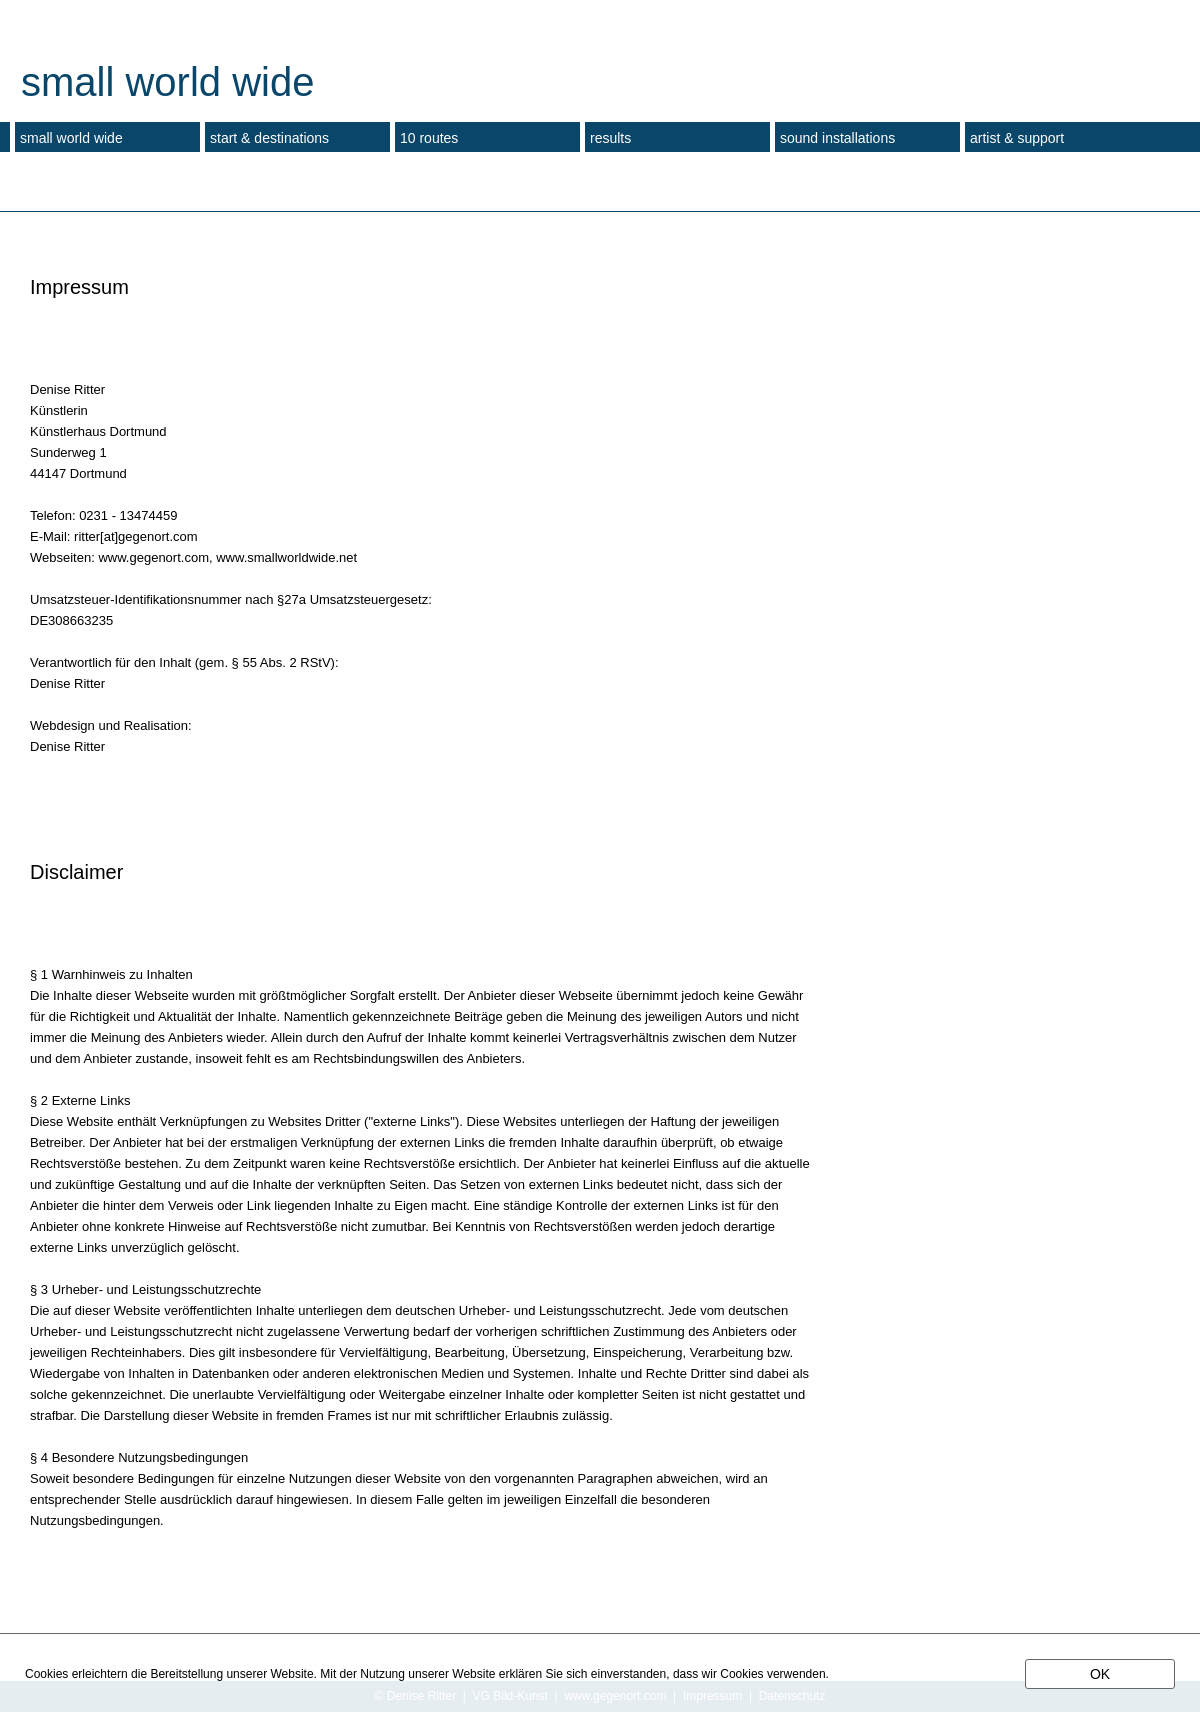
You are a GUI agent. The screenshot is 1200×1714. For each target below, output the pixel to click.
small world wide (71, 138)
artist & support (1017, 138)
